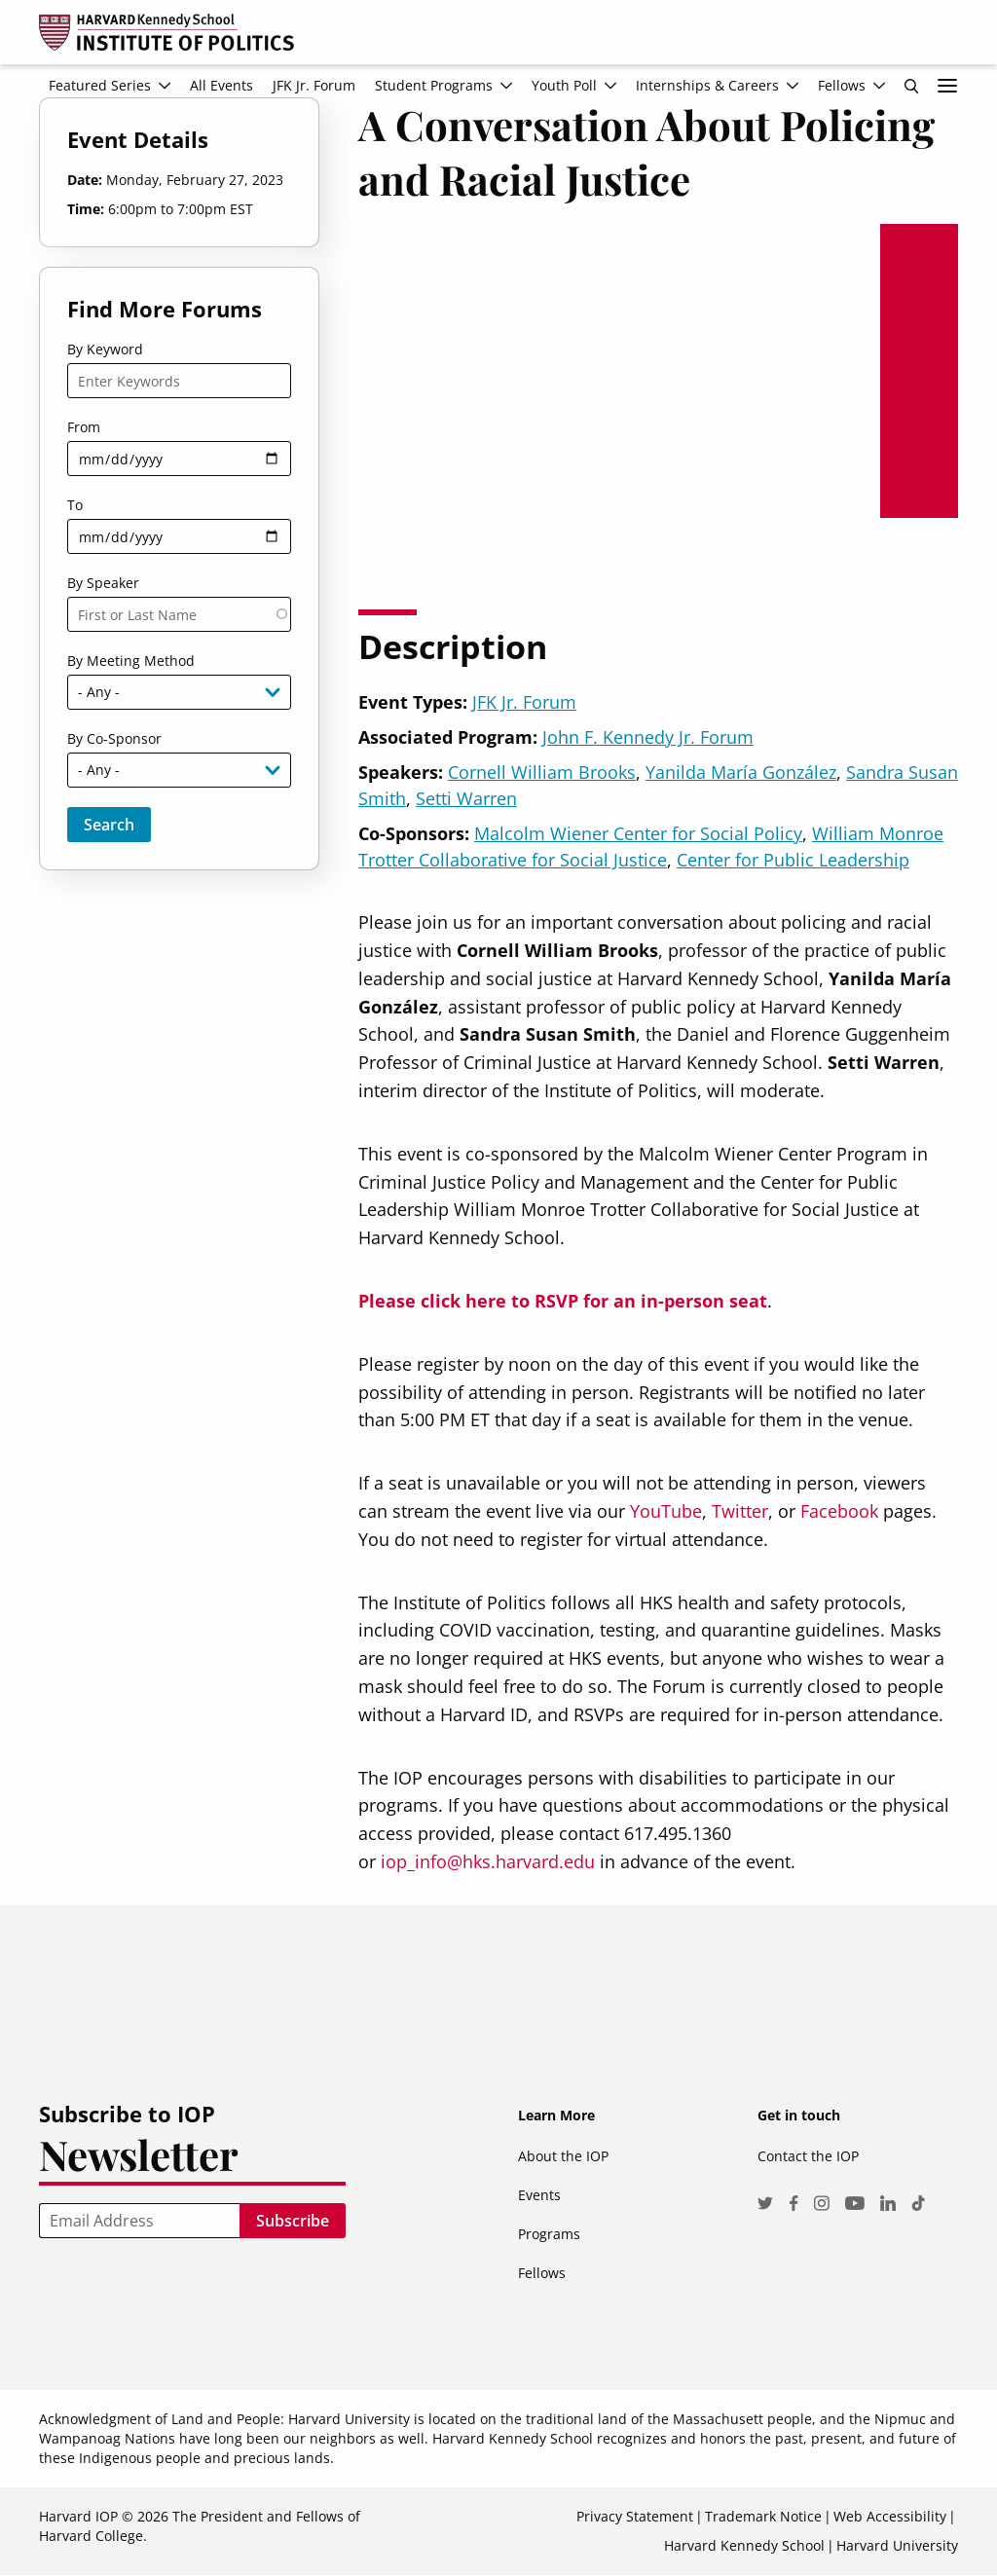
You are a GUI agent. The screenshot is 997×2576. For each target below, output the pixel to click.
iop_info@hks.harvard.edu (488, 1861)
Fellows (542, 2272)
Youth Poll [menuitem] (564, 85)
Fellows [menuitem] (842, 85)
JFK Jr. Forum (524, 702)
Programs (549, 2234)
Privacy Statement (634, 2516)
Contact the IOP (808, 2156)
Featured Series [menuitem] (100, 85)
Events (539, 2195)
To (75, 505)
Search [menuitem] (911, 85)
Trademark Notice (763, 2516)
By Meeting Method (131, 660)
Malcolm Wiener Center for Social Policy (638, 833)
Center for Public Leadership (793, 859)
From (83, 427)
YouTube (666, 1511)
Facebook (839, 1511)
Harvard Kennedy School (744, 2545)
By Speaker (103, 582)
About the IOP (563, 2156)
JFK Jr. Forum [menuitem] (314, 85)
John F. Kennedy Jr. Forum (648, 737)
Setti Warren (466, 798)
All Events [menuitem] (221, 85)
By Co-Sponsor (114, 738)
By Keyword (105, 349)
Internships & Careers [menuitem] (707, 85)
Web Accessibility (889, 2516)
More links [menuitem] (947, 85)
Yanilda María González (741, 772)
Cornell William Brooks (542, 772)
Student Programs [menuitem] (434, 85)
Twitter (740, 1511)
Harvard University (897, 2545)
